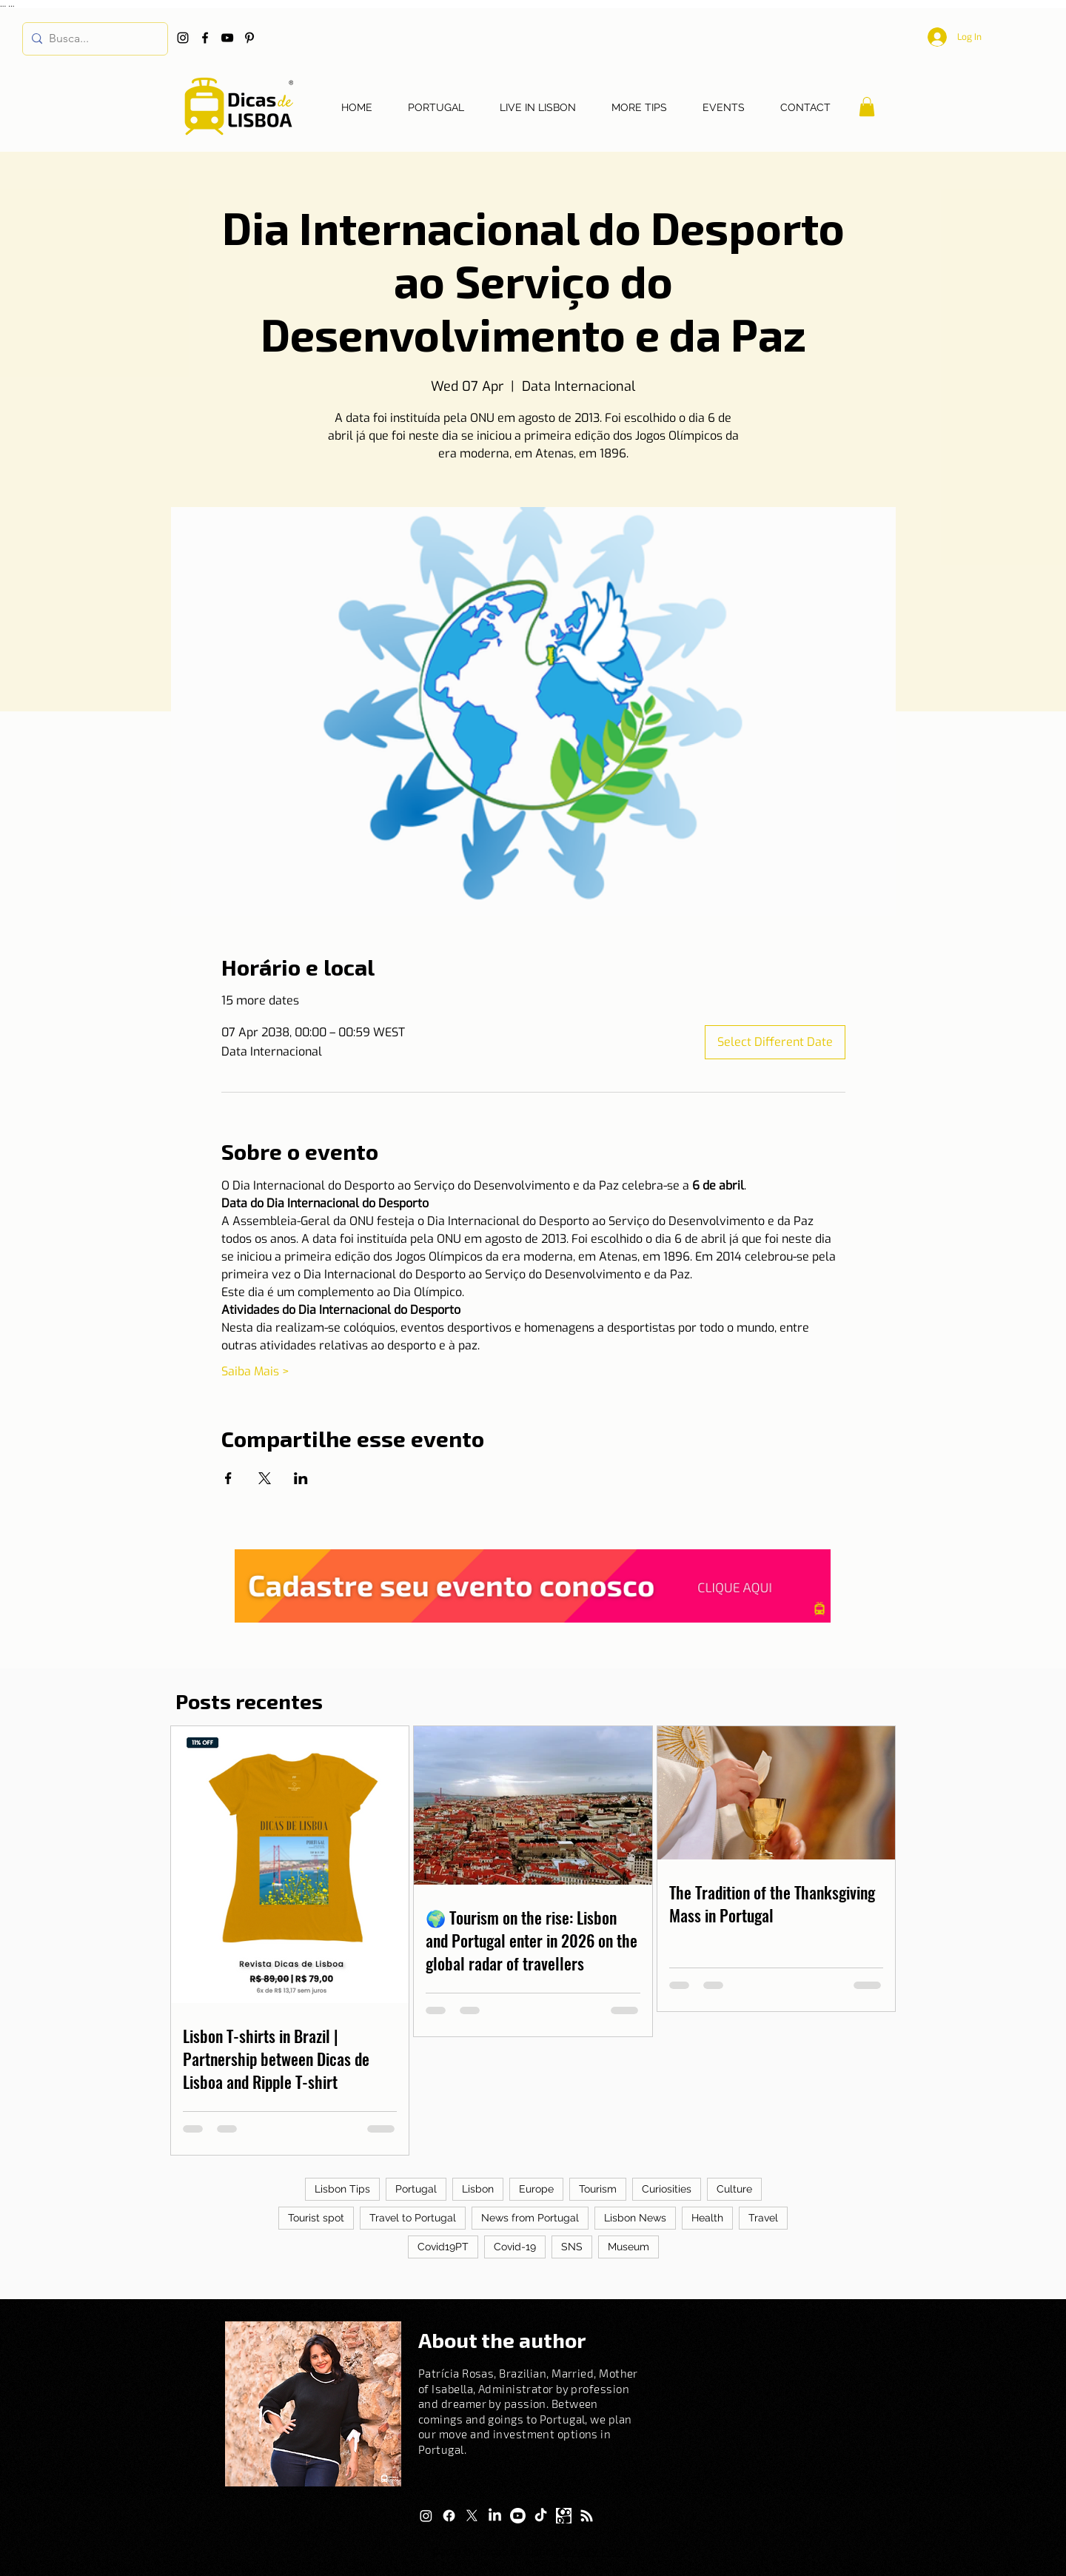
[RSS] (586, 2515)
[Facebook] (205, 37)
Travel (763, 2218)
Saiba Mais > (255, 1371)
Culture (734, 2189)
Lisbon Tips (342, 2189)
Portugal (416, 2189)
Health (707, 2218)
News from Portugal (530, 2218)
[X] (472, 2515)
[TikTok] (541, 2515)
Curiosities (666, 2189)
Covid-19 (515, 2247)
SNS (572, 2247)
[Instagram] (182, 37)
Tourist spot (316, 2218)
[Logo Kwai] (563, 2515)
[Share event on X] (265, 1478)
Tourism (598, 2189)
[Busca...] (92, 39)
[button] (867, 106)
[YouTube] (227, 37)
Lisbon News (635, 2218)
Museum (628, 2247)
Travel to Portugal (412, 2218)
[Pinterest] (249, 37)
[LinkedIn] (495, 2515)
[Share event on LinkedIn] (301, 1478)
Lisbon (478, 2189)
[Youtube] (518, 2515)
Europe (536, 2189)
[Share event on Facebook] (228, 1478)
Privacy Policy (597, 2551)
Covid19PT (443, 2247)
